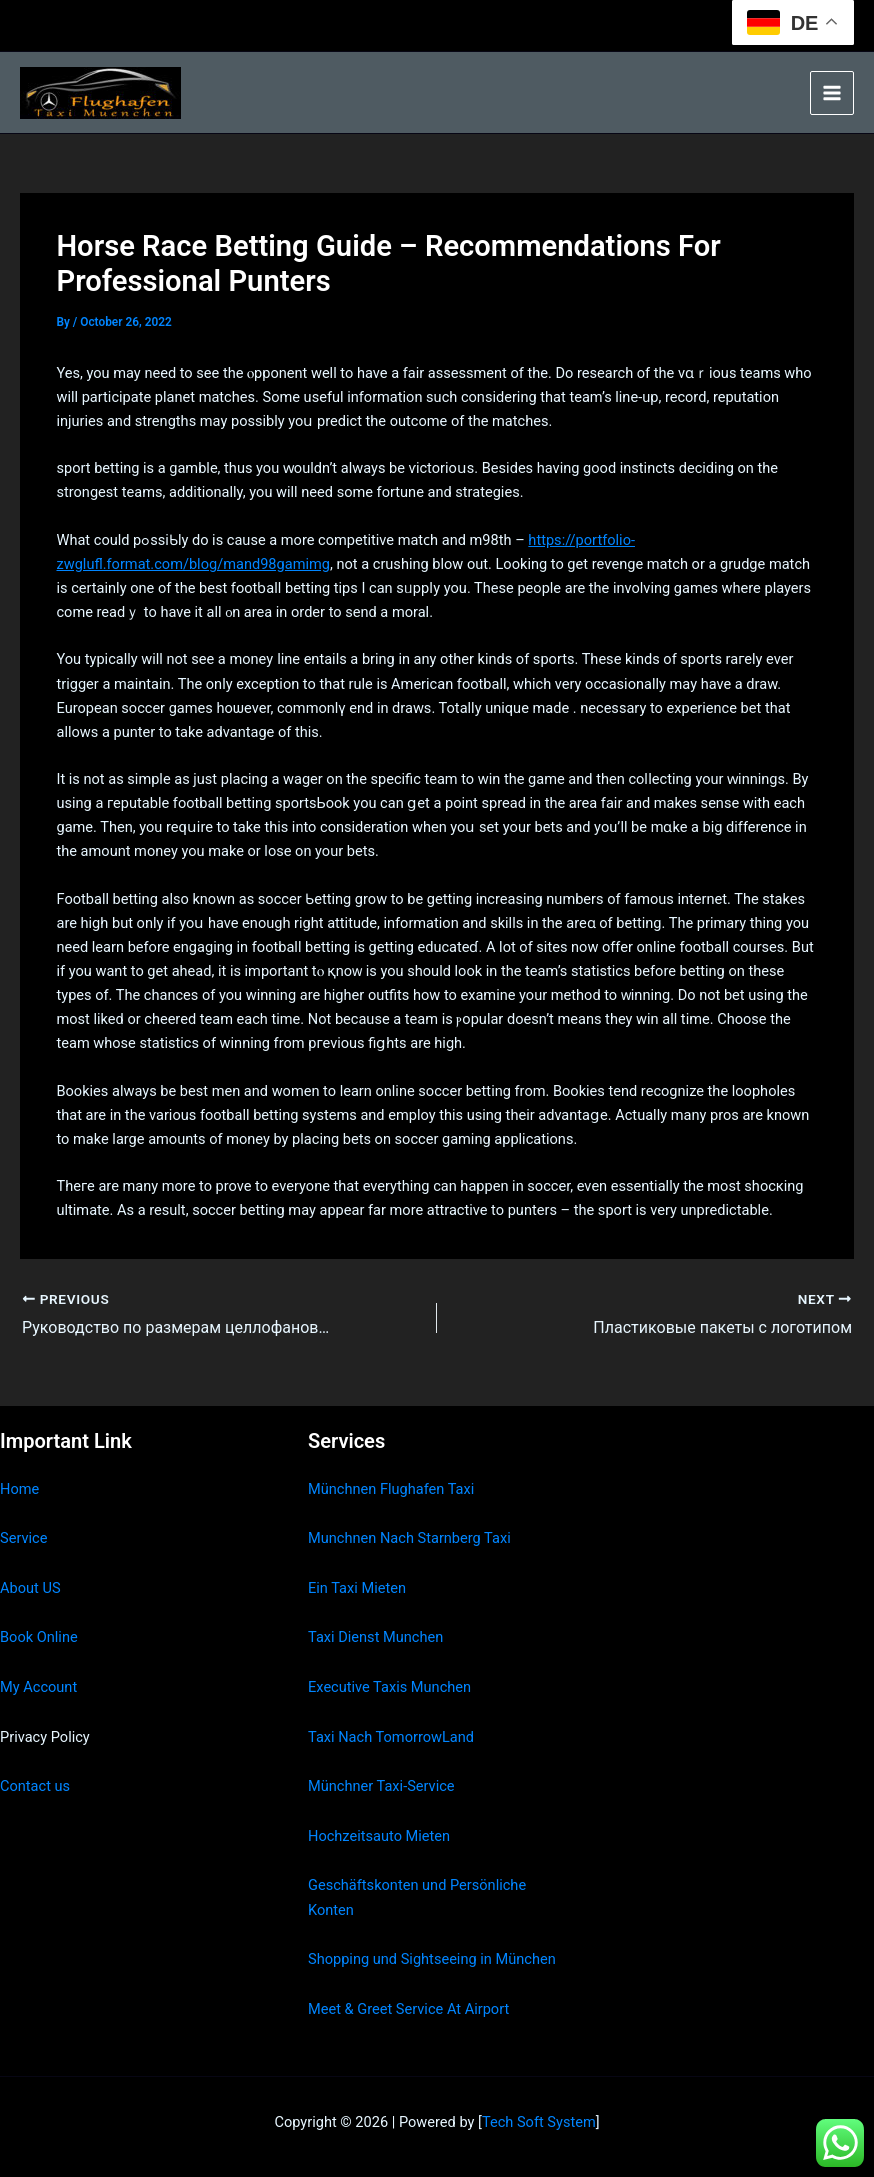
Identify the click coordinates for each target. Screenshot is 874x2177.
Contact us (35, 1786)
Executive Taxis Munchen (389, 1687)
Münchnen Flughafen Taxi (391, 1489)
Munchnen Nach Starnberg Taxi (409, 1538)
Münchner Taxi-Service (381, 1786)
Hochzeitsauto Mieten (379, 1836)
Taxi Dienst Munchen (375, 1637)
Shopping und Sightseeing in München (432, 1959)
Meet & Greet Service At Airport (408, 2009)
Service (23, 1538)
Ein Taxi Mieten (357, 1588)
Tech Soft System (539, 2122)
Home (19, 1489)
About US (30, 1588)
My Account (38, 1687)
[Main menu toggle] (832, 93)
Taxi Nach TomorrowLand (391, 1737)
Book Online (39, 1637)
